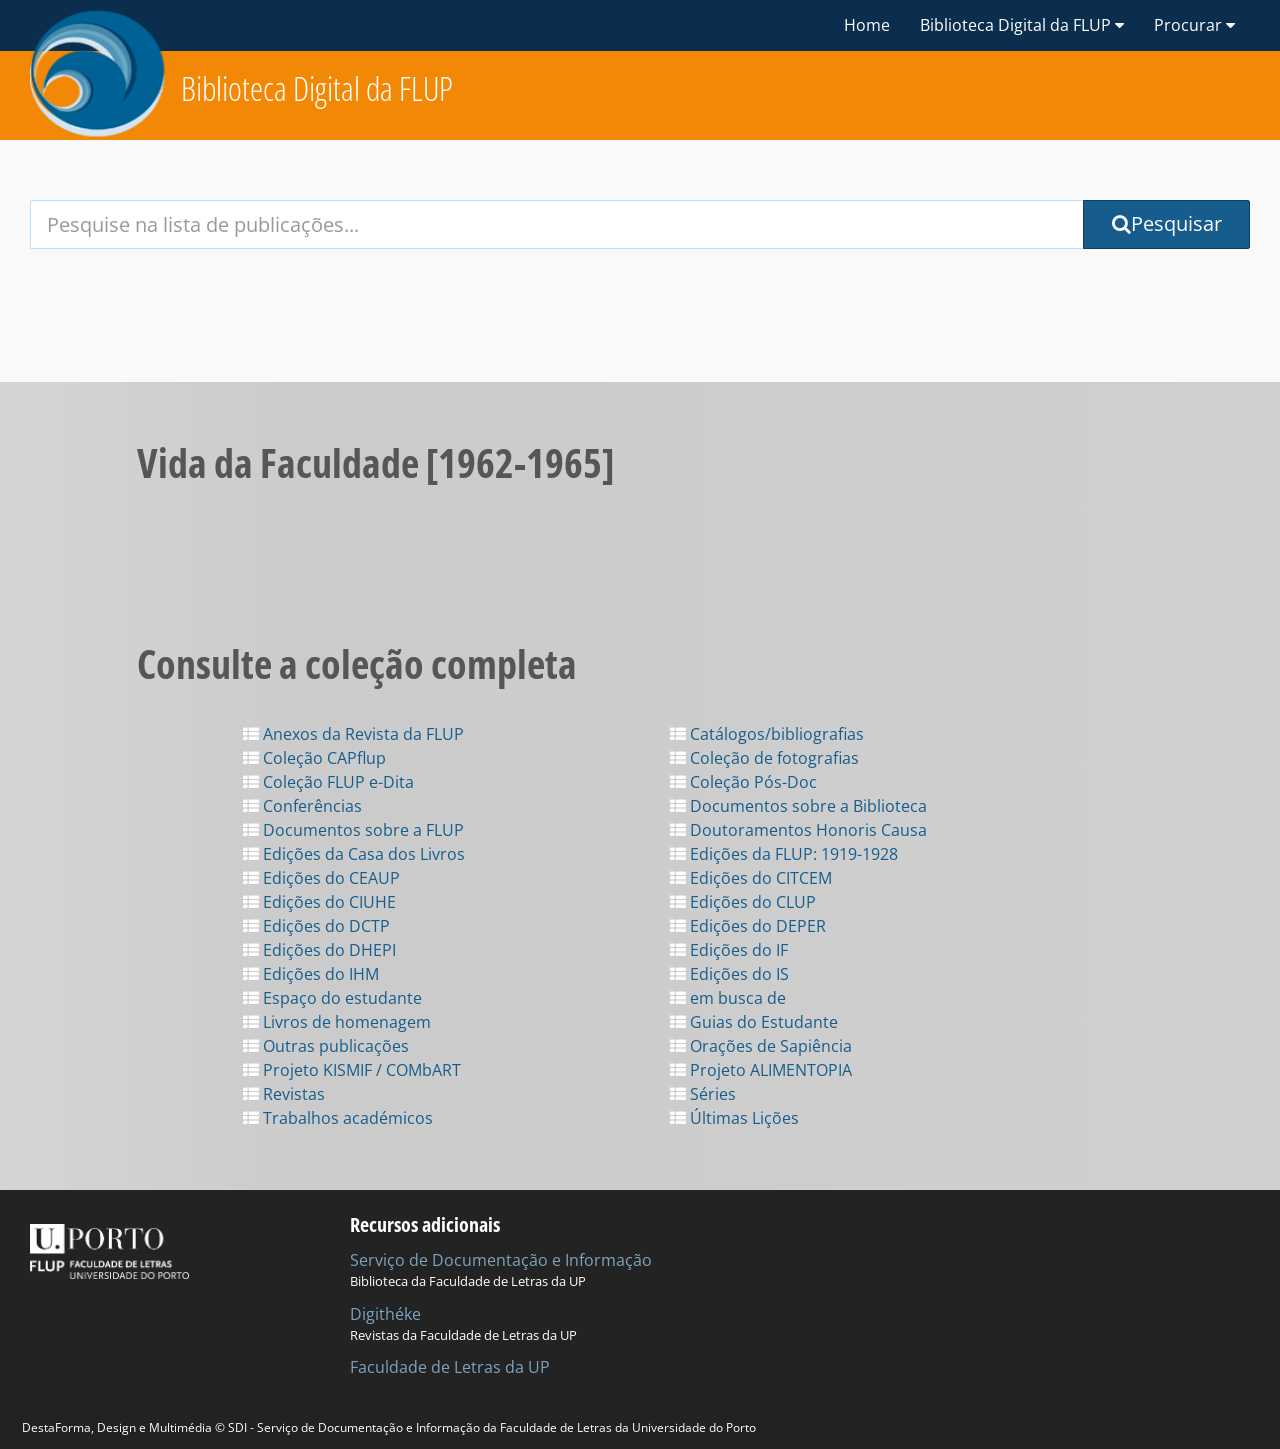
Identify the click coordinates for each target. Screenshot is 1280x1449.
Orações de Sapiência (761, 1046)
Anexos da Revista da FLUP (353, 734)
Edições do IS (729, 974)
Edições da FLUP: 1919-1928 (784, 854)
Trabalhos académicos (338, 1118)
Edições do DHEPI (319, 950)
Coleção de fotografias (764, 758)
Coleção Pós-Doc (743, 782)
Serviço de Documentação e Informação (501, 1260)
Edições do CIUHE (319, 902)
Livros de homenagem (337, 1022)
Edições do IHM (311, 974)
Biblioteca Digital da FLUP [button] (1022, 25)
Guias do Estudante (754, 1022)
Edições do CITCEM (751, 878)
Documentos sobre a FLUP (353, 830)
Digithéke (385, 1314)
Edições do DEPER (748, 926)
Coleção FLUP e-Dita (328, 782)
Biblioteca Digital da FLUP (317, 88)
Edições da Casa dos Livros (354, 854)
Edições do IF (729, 950)
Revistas (284, 1094)
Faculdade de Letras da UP (450, 1367)
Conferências (302, 806)
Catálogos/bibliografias (767, 734)
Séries (703, 1094)
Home (867, 25)
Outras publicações (326, 1046)
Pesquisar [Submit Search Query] (1167, 223)
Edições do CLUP (743, 902)
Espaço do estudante (332, 998)
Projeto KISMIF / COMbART (352, 1070)
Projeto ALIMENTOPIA (761, 1070)
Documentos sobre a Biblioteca (798, 806)
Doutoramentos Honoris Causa (798, 830)
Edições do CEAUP (321, 878)
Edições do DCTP (316, 926)
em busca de (728, 998)
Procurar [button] (1194, 25)
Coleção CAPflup (314, 758)
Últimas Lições (734, 1118)
